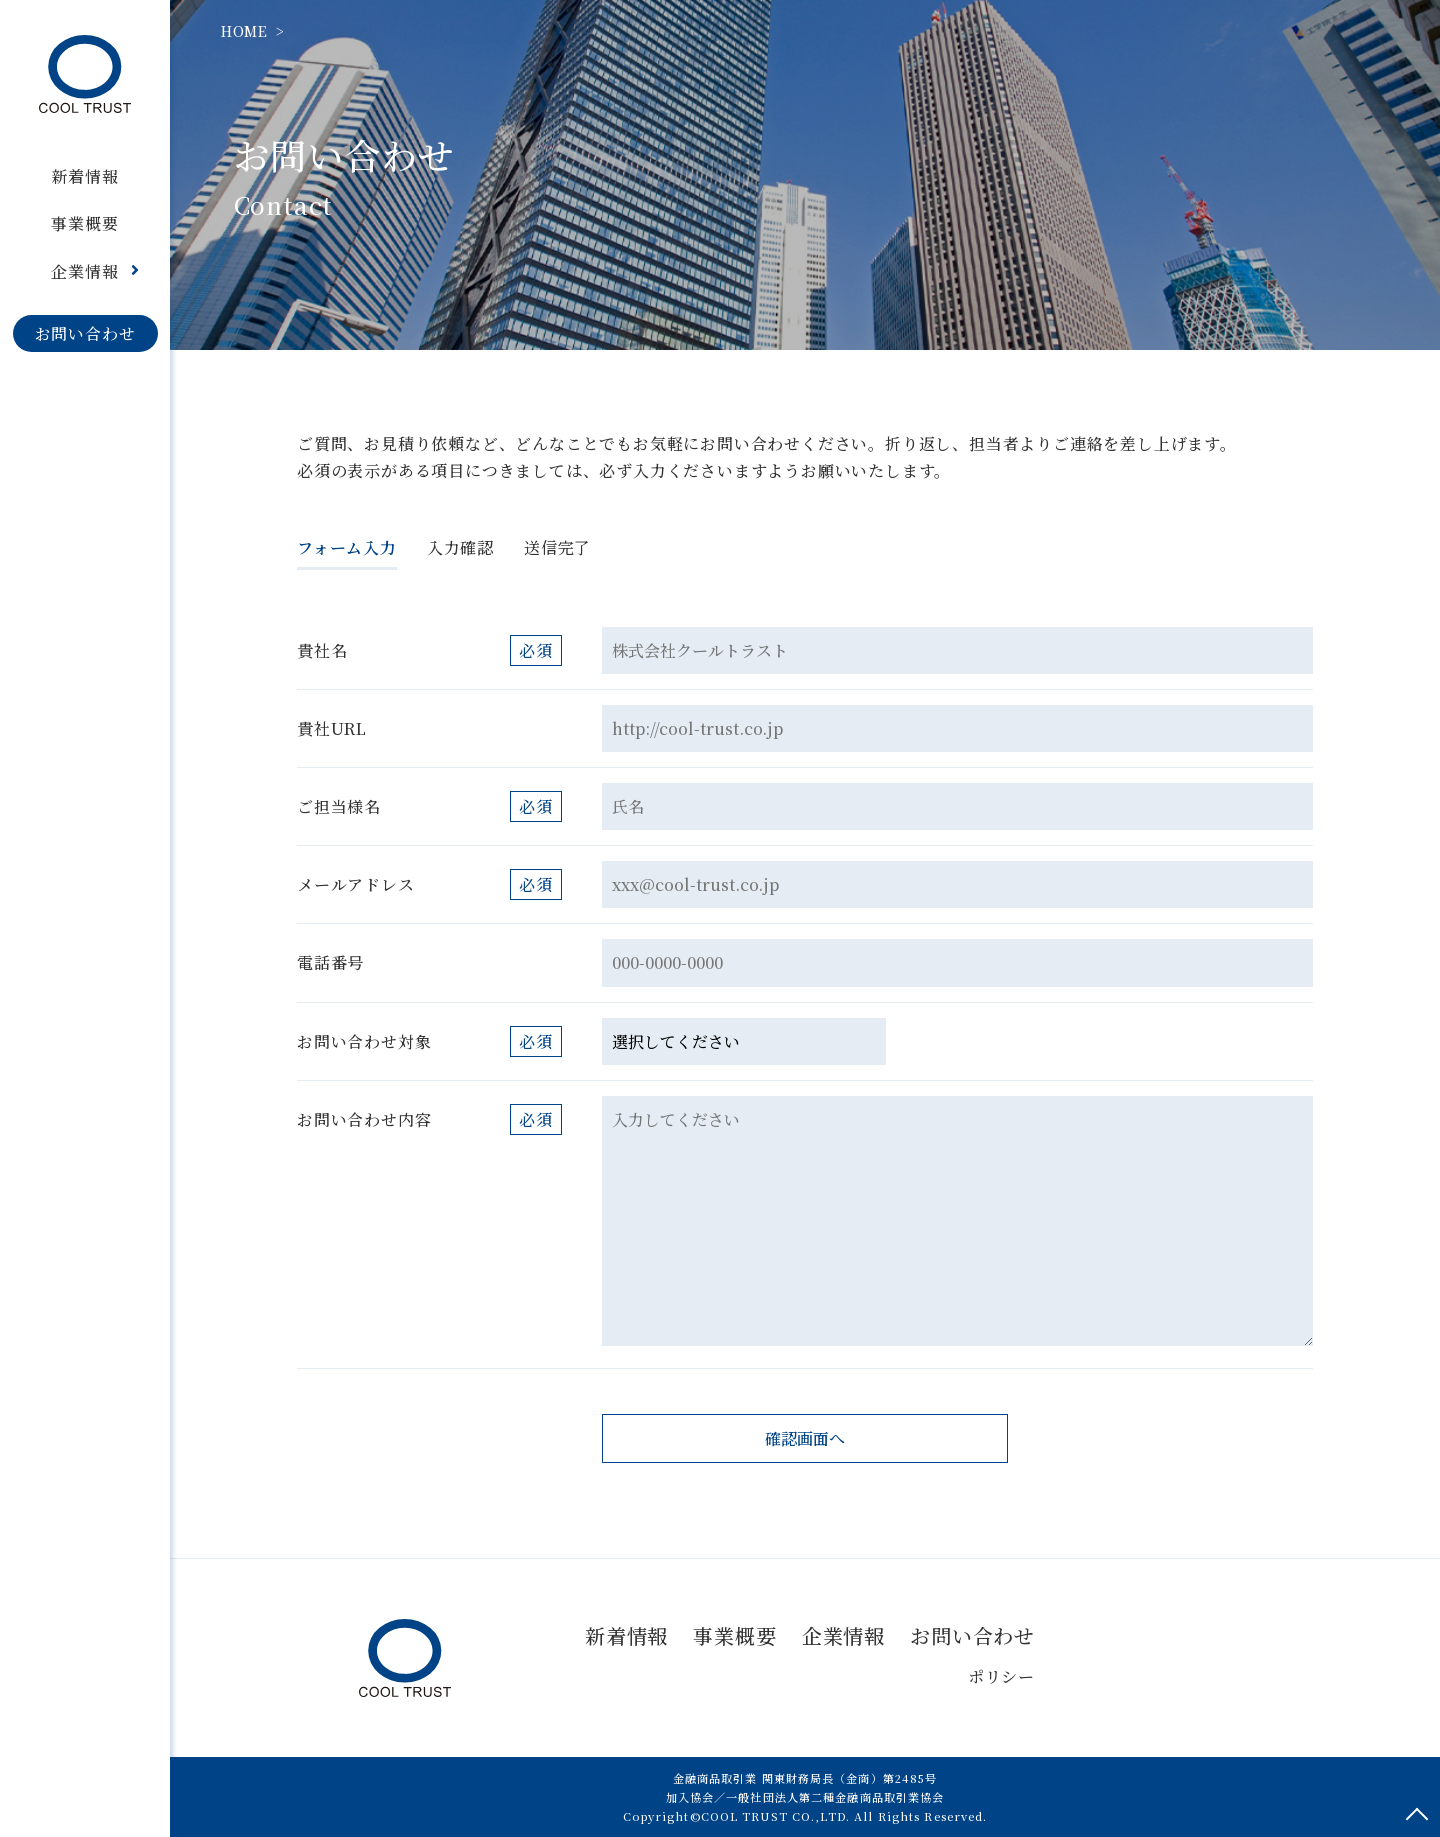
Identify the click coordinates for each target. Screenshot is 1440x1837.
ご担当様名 (339, 806)
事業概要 (734, 1635)
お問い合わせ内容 (364, 1119)
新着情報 (626, 1635)
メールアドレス (356, 884)
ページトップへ (1417, 1814)
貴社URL (332, 728)
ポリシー (1001, 1676)
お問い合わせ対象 (364, 1041)
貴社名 (322, 650)
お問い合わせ (972, 1635)
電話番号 (330, 962)
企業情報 (843, 1635)
